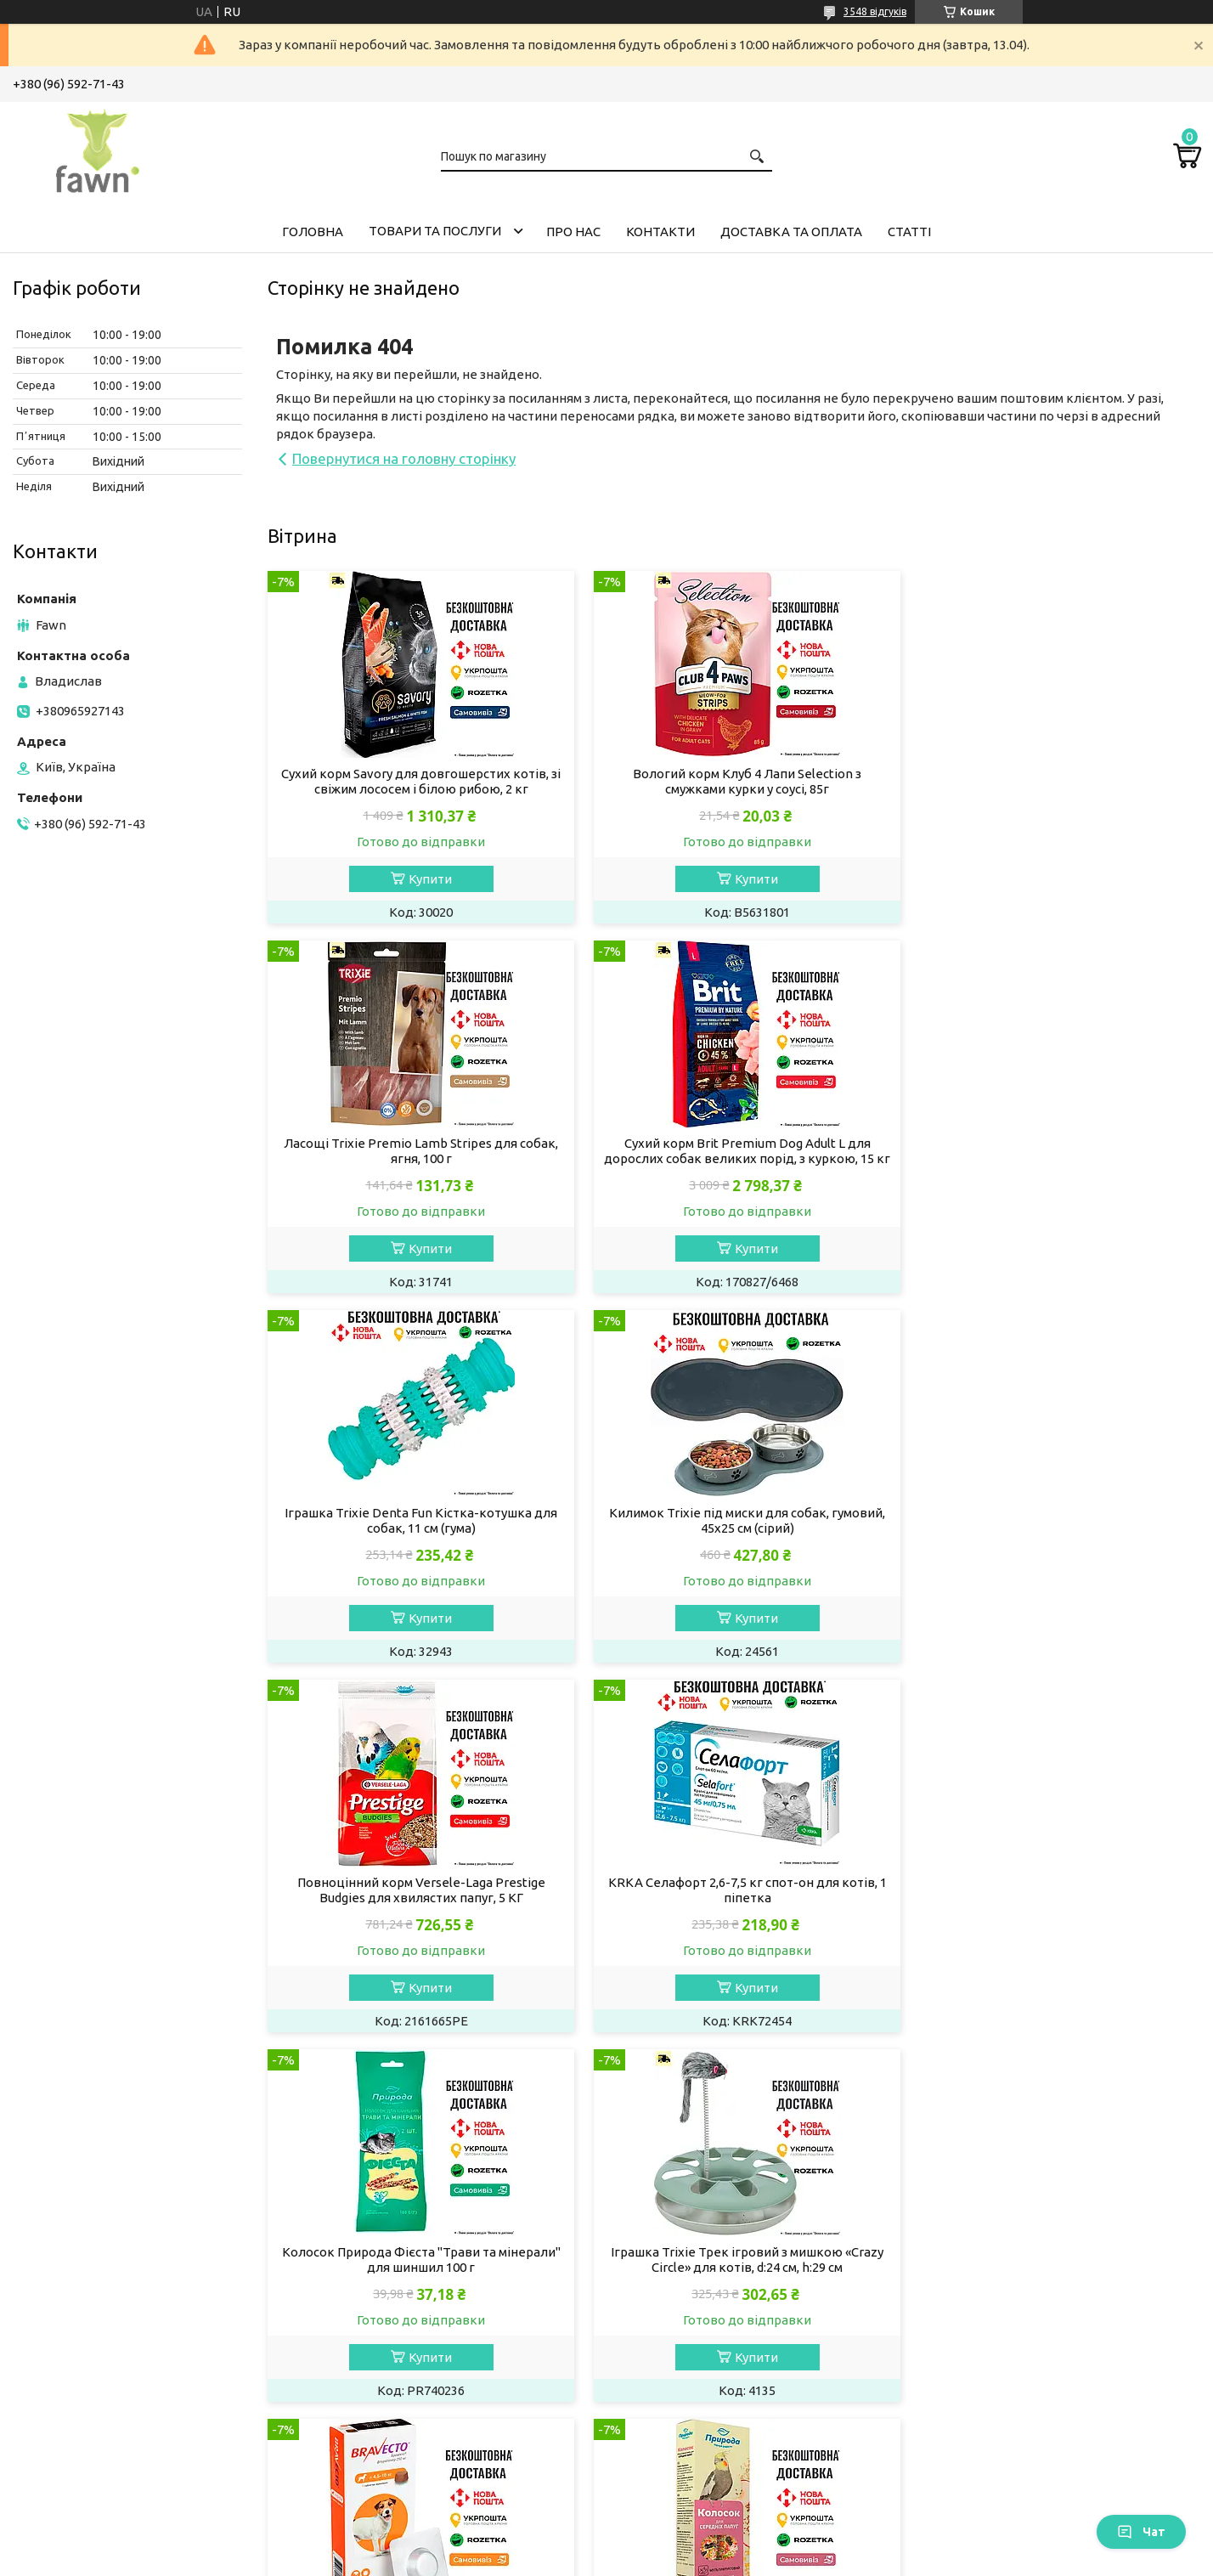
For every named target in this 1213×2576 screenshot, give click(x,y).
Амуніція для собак (387, 2424)
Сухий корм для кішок (92, 2218)
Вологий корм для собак (404, 2241)
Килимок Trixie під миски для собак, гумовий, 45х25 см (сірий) (1051, 1151)
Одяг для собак (376, 2355)
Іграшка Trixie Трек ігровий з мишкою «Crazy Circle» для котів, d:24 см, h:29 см (416, 1905)
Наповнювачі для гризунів (713, 2286)
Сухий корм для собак (395, 2218)
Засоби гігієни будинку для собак (430, 2332)
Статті (909, 231)
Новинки (962, 2286)
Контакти (660, 231)
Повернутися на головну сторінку (404, 458)
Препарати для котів (89, 2332)
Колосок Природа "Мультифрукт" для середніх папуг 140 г (1051, 1905)
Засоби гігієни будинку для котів (125, 2378)
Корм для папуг (679, 2332)
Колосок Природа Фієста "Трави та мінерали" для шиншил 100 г (1050, 1536)
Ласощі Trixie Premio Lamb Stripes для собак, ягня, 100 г (1051, 781)
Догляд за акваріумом (699, 2424)
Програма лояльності (999, 2447)
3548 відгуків (874, 11)
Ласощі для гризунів (694, 2264)
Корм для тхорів (682, 2241)
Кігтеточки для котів (90, 2447)
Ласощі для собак (383, 2264)
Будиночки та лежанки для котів (126, 2470)
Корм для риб (673, 2401)
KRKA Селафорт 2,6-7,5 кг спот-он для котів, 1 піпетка (734, 1536)
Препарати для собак (394, 2309)
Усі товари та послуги (1120, 2071)
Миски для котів (75, 2401)
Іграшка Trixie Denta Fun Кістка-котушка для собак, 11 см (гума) (733, 1151)
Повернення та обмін (999, 2378)
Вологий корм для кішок (101, 2241)
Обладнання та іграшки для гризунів (744, 2309)
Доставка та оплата (791, 231)
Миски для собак (380, 2378)
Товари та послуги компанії (1018, 2241)
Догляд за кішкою (81, 2355)
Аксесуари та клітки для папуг (724, 2378)
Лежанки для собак (389, 2447)
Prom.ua (689, 2544)
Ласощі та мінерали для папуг (723, 2355)
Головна (312, 231)
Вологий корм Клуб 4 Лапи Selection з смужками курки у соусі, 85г (733, 781)
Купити (426, 879)
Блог (949, 2424)
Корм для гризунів (688, 2218)
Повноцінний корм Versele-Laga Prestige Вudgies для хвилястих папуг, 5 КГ (417, 1536)
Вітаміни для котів (82, 2309)
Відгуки (958, 2401)
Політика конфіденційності (691, 2559)
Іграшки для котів (80, 2424)
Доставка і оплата (990, 2355)
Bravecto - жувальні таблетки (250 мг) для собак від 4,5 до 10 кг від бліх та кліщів (733, 1905)
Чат (1141, 2531)
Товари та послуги (435, 230)
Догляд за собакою (388, 2286)
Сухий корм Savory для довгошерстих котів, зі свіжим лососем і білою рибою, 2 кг (416, 781)
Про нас (573, 231)
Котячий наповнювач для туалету (129, 2286)
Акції (950, 2264)
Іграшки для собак (385, 2401)
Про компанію (977, 2309)
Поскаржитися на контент (551, 2559)
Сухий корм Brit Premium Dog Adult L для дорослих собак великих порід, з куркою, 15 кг (417, 1158)
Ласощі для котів (78, 2264)
